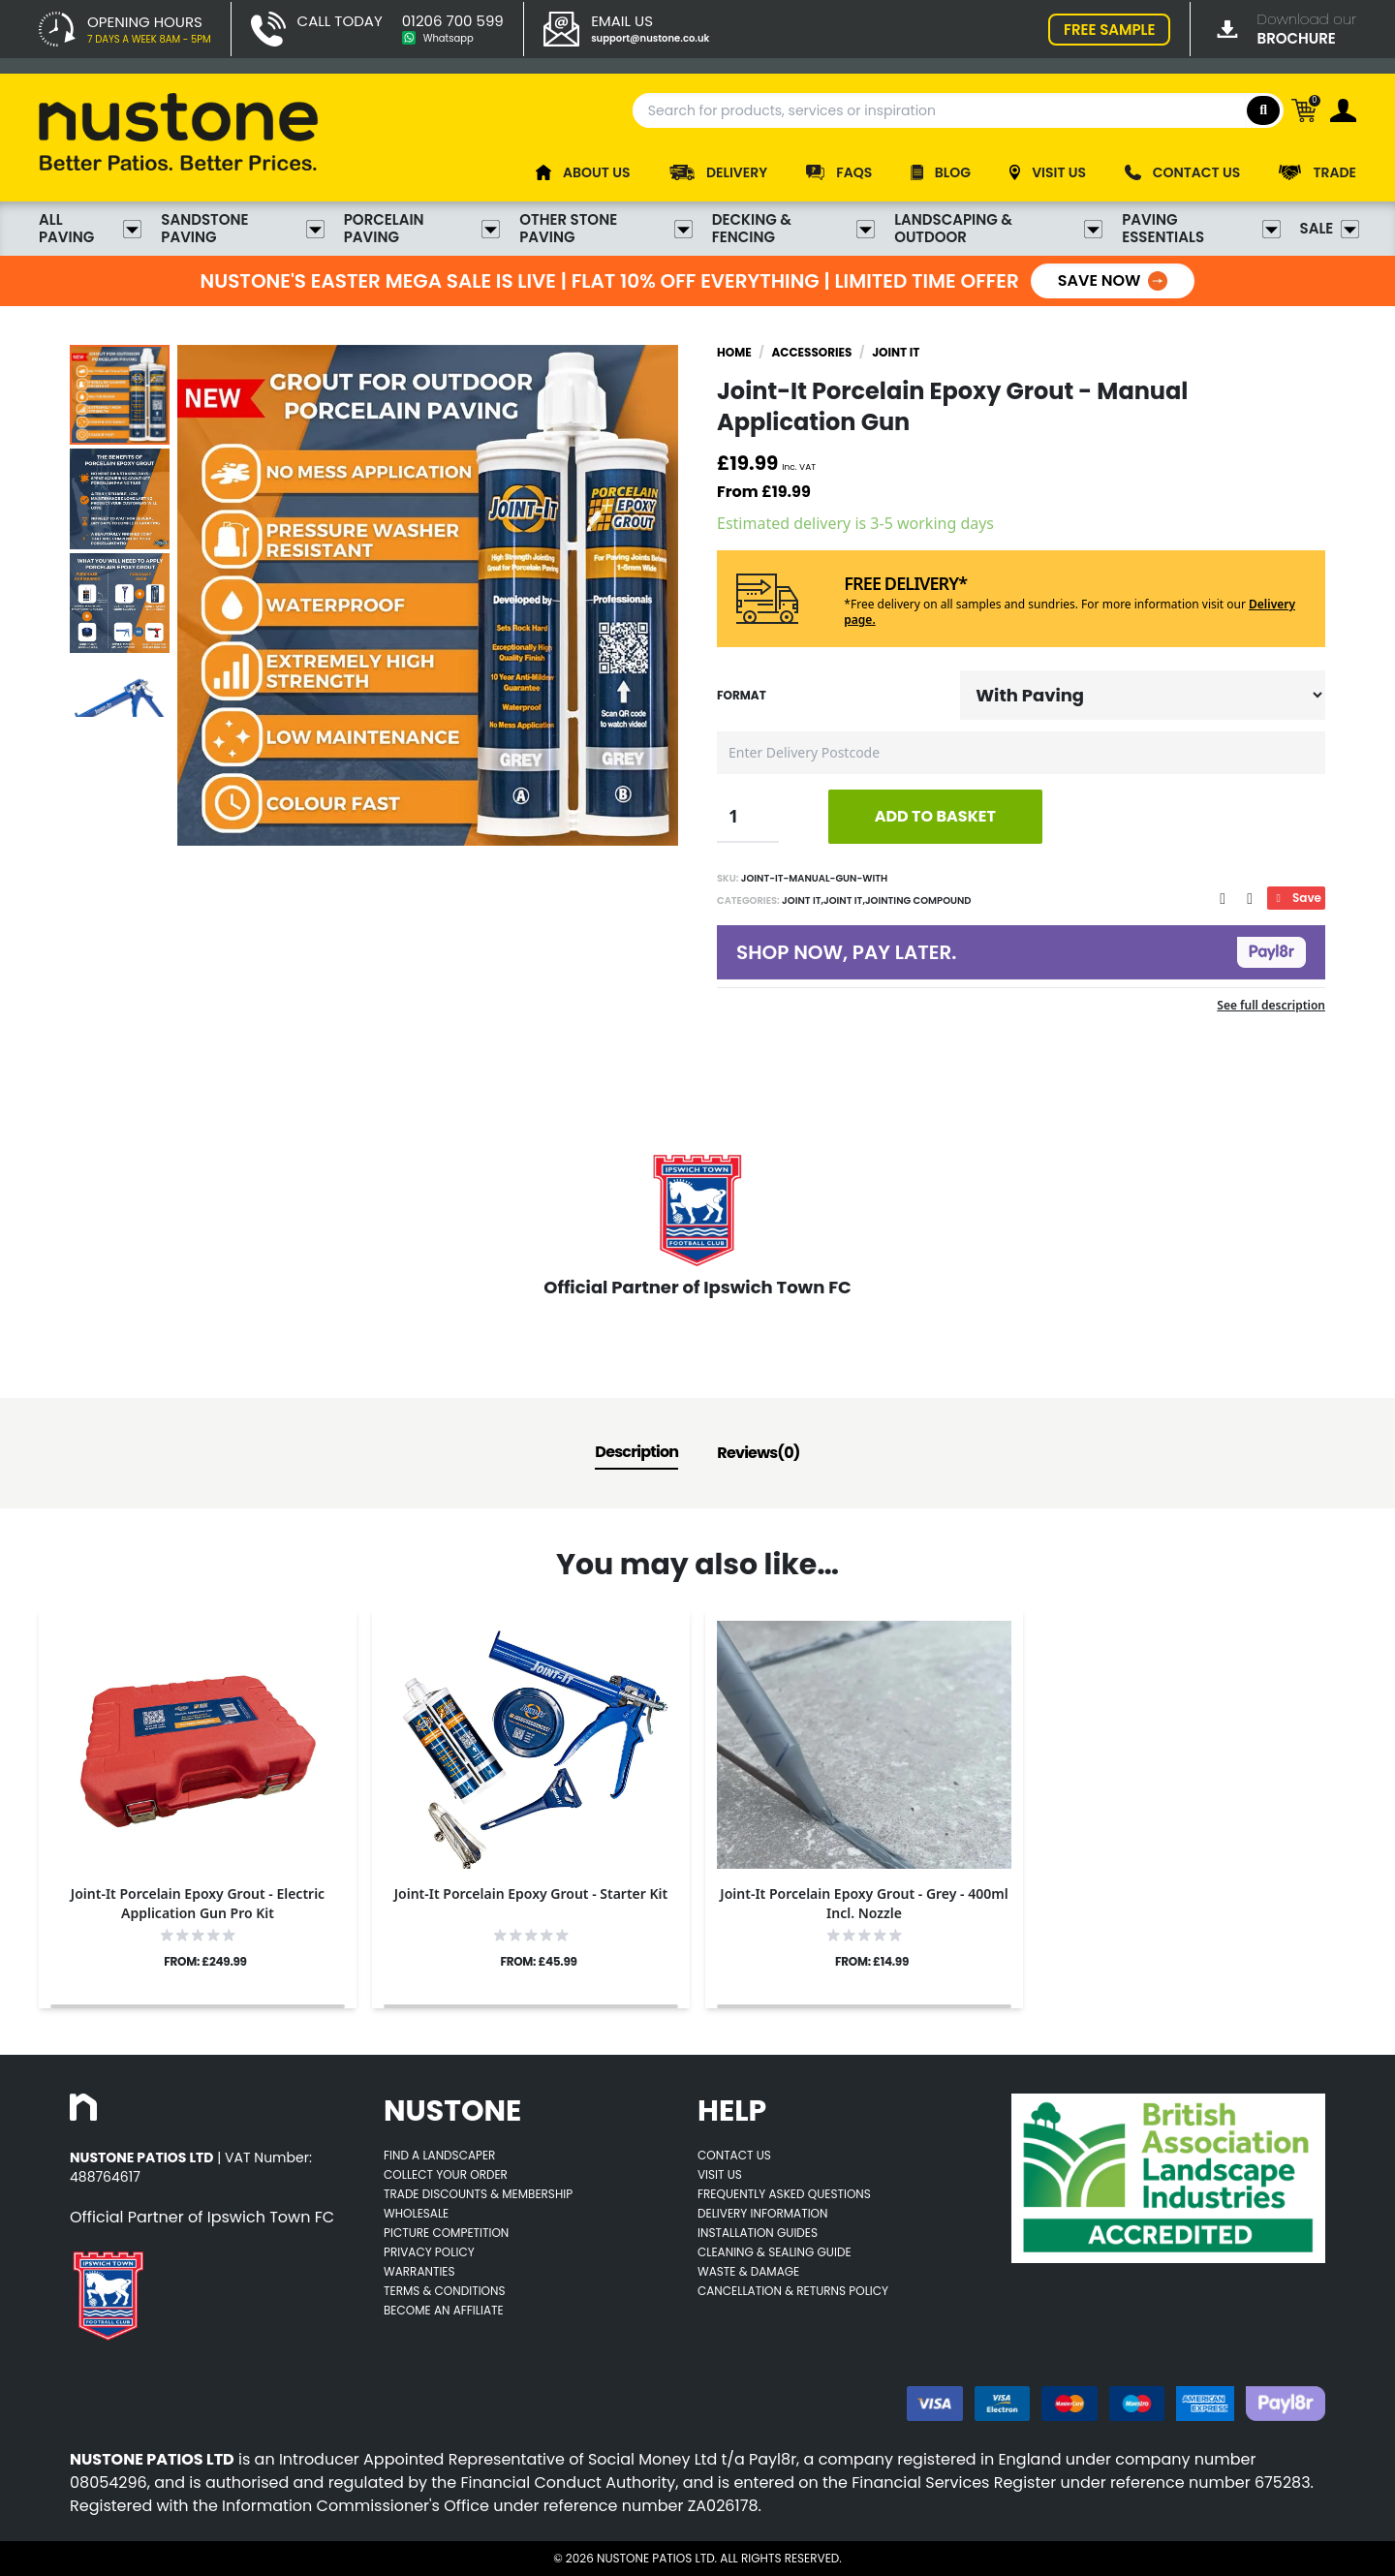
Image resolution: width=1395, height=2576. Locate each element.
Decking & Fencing (793, 228)
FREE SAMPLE (1109, 29)
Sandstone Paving (242, 228)
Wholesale (416, 2213)
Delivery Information (762, 2213)
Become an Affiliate (444, 2310)
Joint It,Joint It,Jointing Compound (876, 900)
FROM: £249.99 (205, 1962)
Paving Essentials (1201, 228)
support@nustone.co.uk (650, 38)
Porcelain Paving (422, 228)
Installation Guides (758, 2232)
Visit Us (720, 2174)
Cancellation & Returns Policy (793, 2290)
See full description (1271, 1005)
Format (741, 695)
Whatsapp (448, 38)
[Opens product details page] (197, 1745)
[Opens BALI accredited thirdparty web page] (1168, 2179)
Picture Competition (446, 2232)
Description (636, 1452)
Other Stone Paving (606, 228)
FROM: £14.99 (872, 1962)
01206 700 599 (453, 21)
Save (1296, 897)
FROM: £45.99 (538, 1962)
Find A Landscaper (439, 2155)
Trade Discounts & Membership (478, 2194)
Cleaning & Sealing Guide (775, 2252)
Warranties (419, 2271)
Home (734, 352)
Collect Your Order (446, 2174)
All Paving (90, 228)
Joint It (895, 352)
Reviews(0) (758, 1453)
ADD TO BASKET (935, 816)
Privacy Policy (429, 2252)
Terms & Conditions (445, 2290)
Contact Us (734, 2155)
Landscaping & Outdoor (998, 228)
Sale (1328, 228)
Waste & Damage (748, 2271)
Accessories (811, 352)
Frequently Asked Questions (784, 2194)
